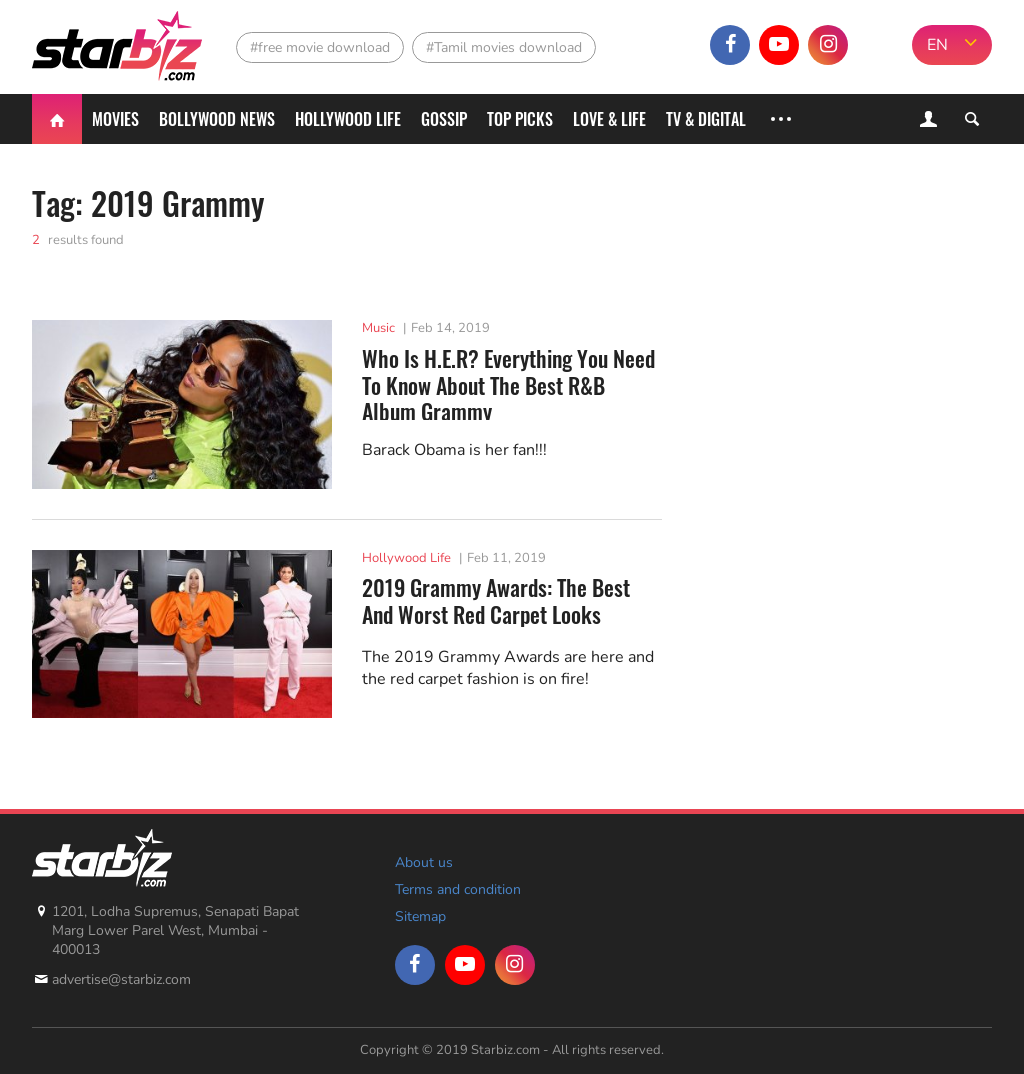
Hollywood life (348, 119)
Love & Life (609, 119)
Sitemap (420, 916)
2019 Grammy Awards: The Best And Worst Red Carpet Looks (496, 600)
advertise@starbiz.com (121, 979)
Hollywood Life (406, 558)
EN (937, 45)
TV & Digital (706, 119)
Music (378, 328)
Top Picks (520, 119)
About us (424, 862)
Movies (115, 119)
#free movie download (320, 47)
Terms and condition (458, 889)
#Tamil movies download (504, 47)
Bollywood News (217, 119)
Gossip (444, 119)
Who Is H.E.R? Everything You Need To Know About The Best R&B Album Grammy (508, 382)
